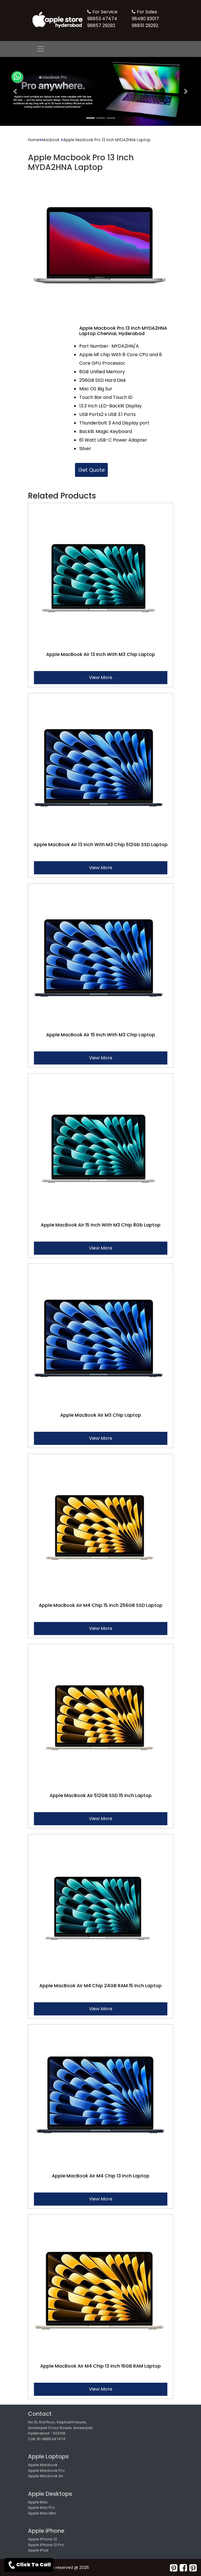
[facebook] (183, 2568)
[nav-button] (40, 49)
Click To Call (29, 2564)
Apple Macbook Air (45, 2476)
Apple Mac (38, 2502)
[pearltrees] (193, 2568)
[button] (15, 91)
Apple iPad (38, 2550)
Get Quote (91, 469)
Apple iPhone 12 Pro (46, 2545)
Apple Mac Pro (41, 2507)
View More (100, 677)
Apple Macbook (43, 2465)
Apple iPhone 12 (42, 2539)
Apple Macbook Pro (46, 2470)
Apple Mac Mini (42, 2513)
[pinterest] (173, 2568)
